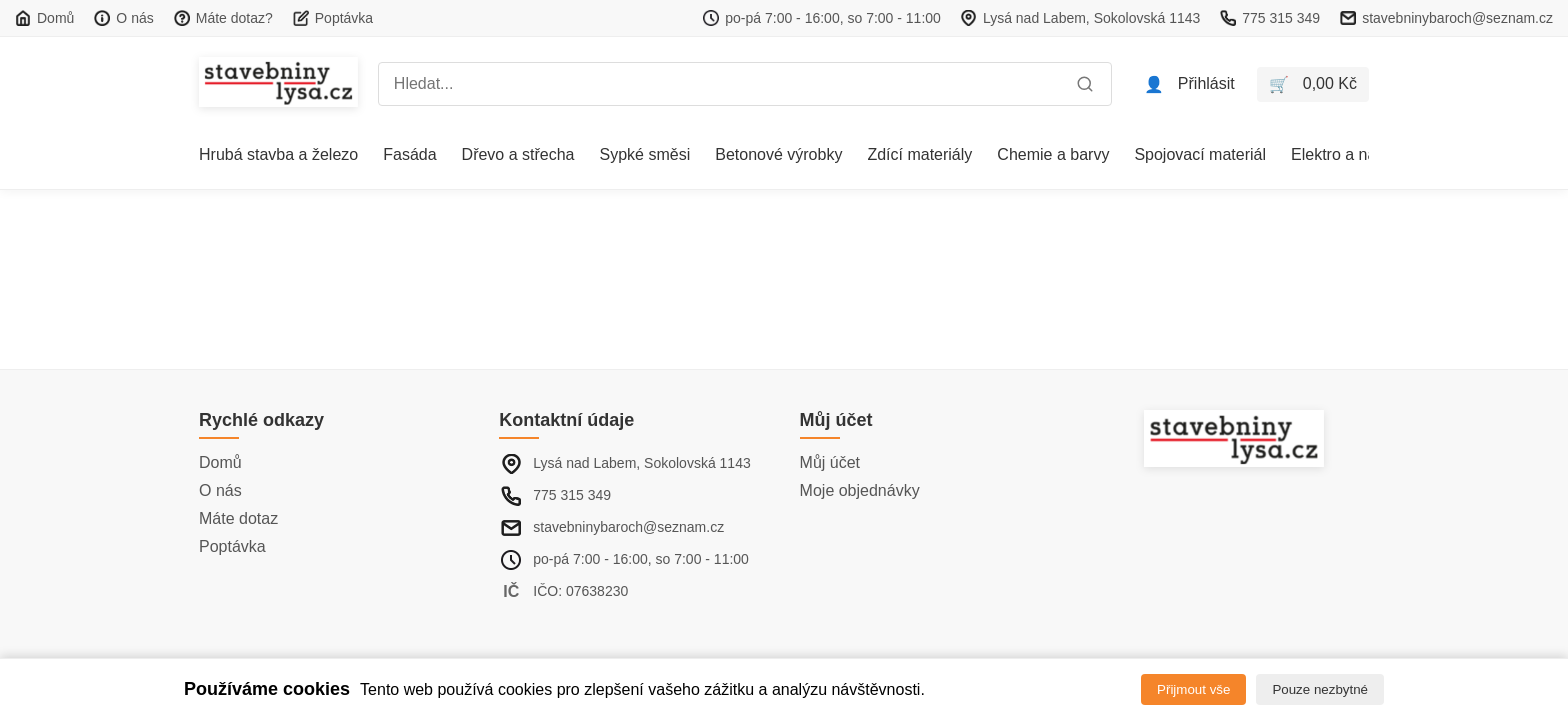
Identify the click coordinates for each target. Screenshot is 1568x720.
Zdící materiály (919, 154)
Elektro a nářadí (1347, 154)
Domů (220, 462)
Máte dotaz (238, 518)
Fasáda (409, 154)
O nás (220, 490)
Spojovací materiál (1200, 154)
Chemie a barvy (1053, 154)
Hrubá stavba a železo (278, 154)
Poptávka (232, 546)
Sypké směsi (645, 154)
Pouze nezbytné (1320, 689)
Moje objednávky (860, 490)
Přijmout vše (1193, 689)
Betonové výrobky (778, 154)
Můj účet (830, 462)
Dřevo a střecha (518, 154)
